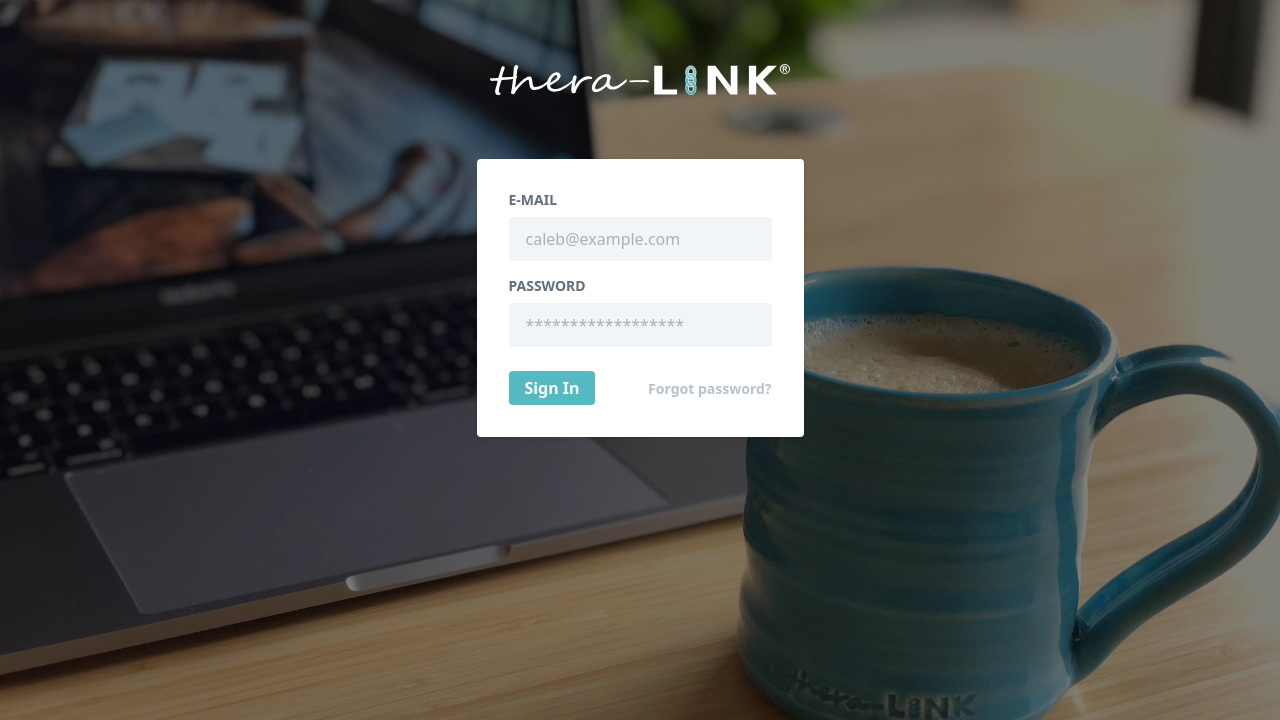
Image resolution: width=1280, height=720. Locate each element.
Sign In (552, 388)
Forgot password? (709, 389)
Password (547, 286)
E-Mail (533, 200)
